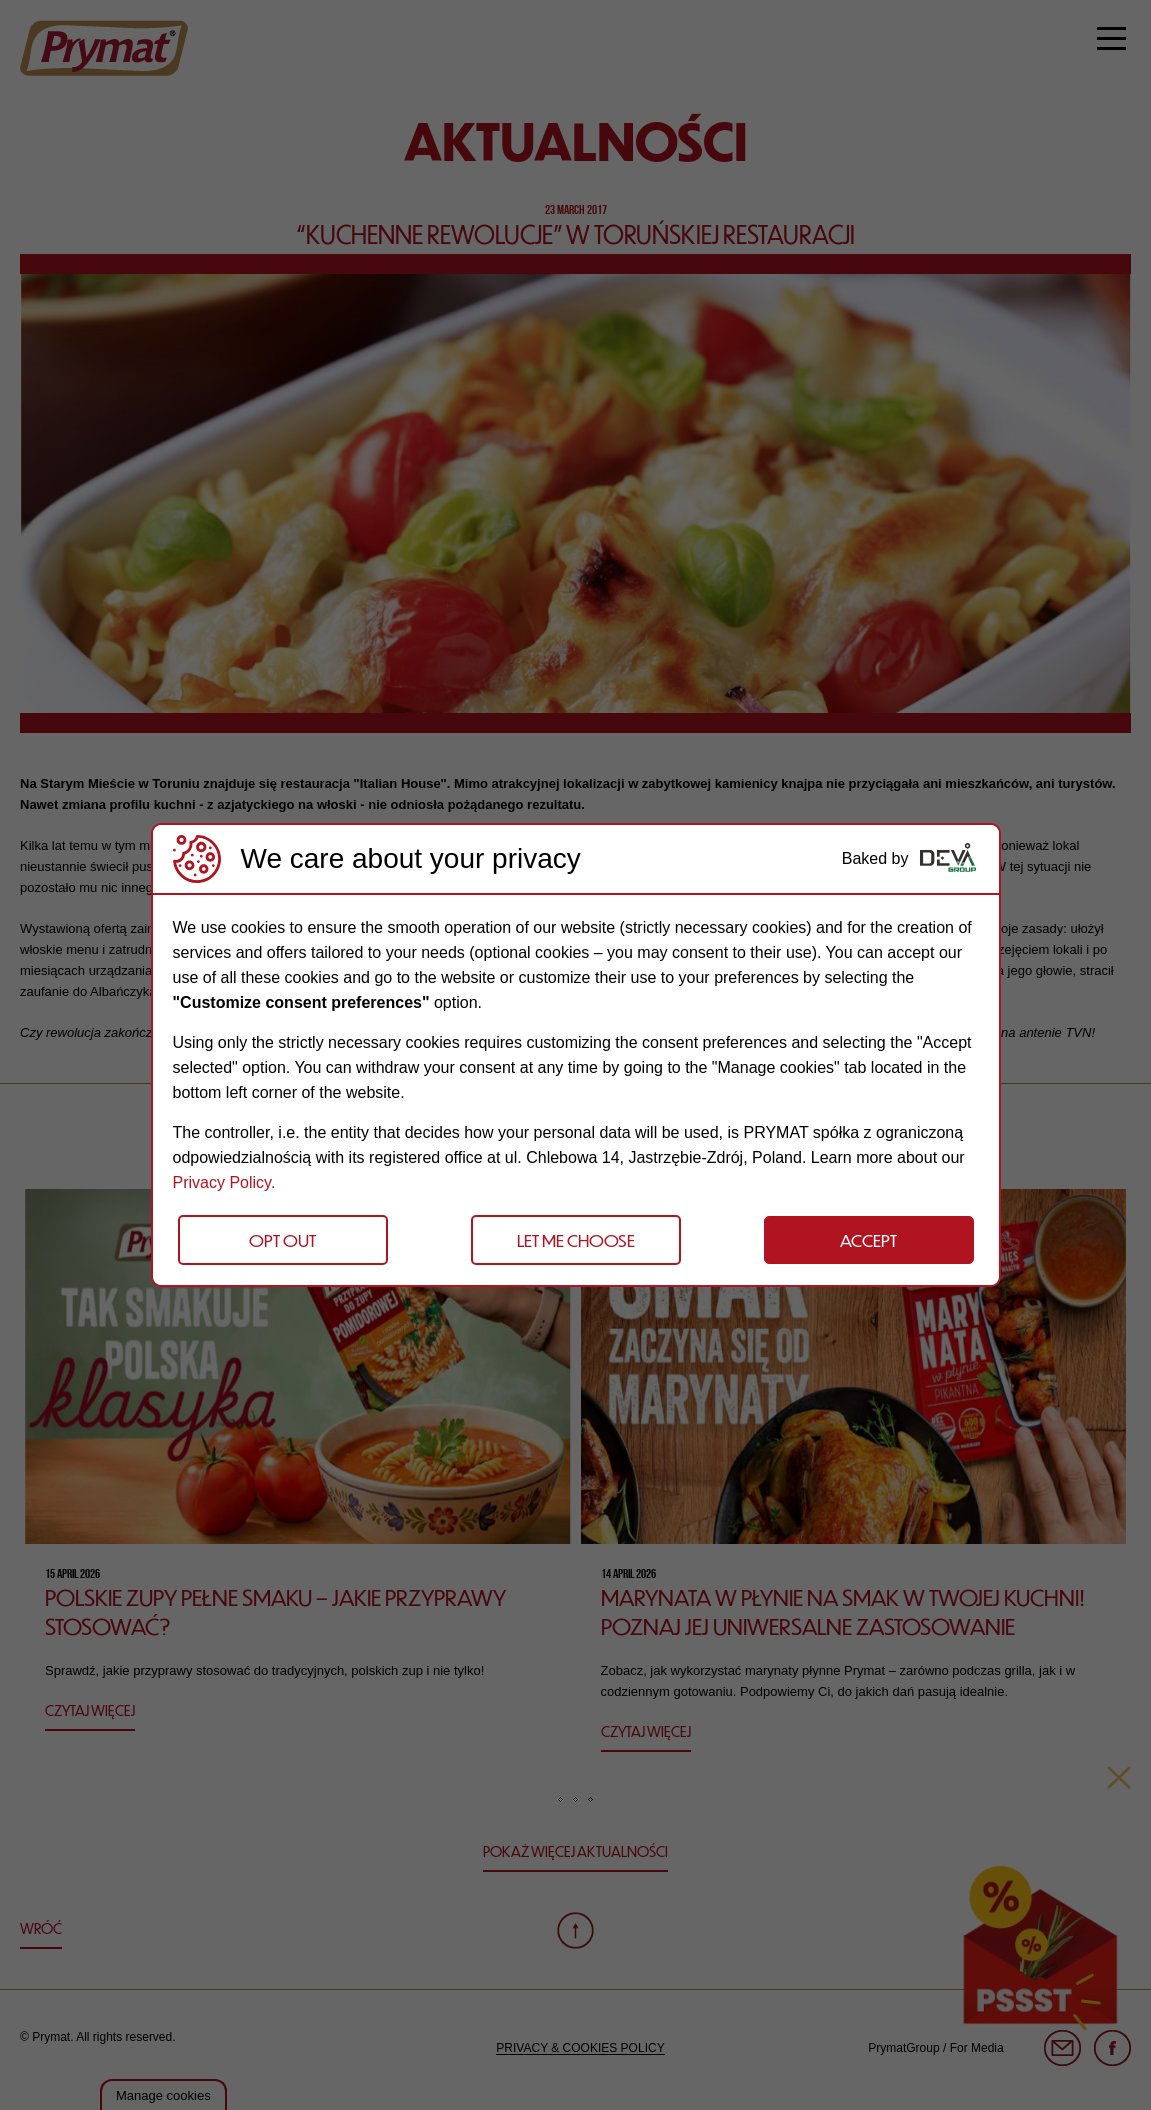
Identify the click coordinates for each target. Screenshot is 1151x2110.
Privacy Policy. (224, 1182)
